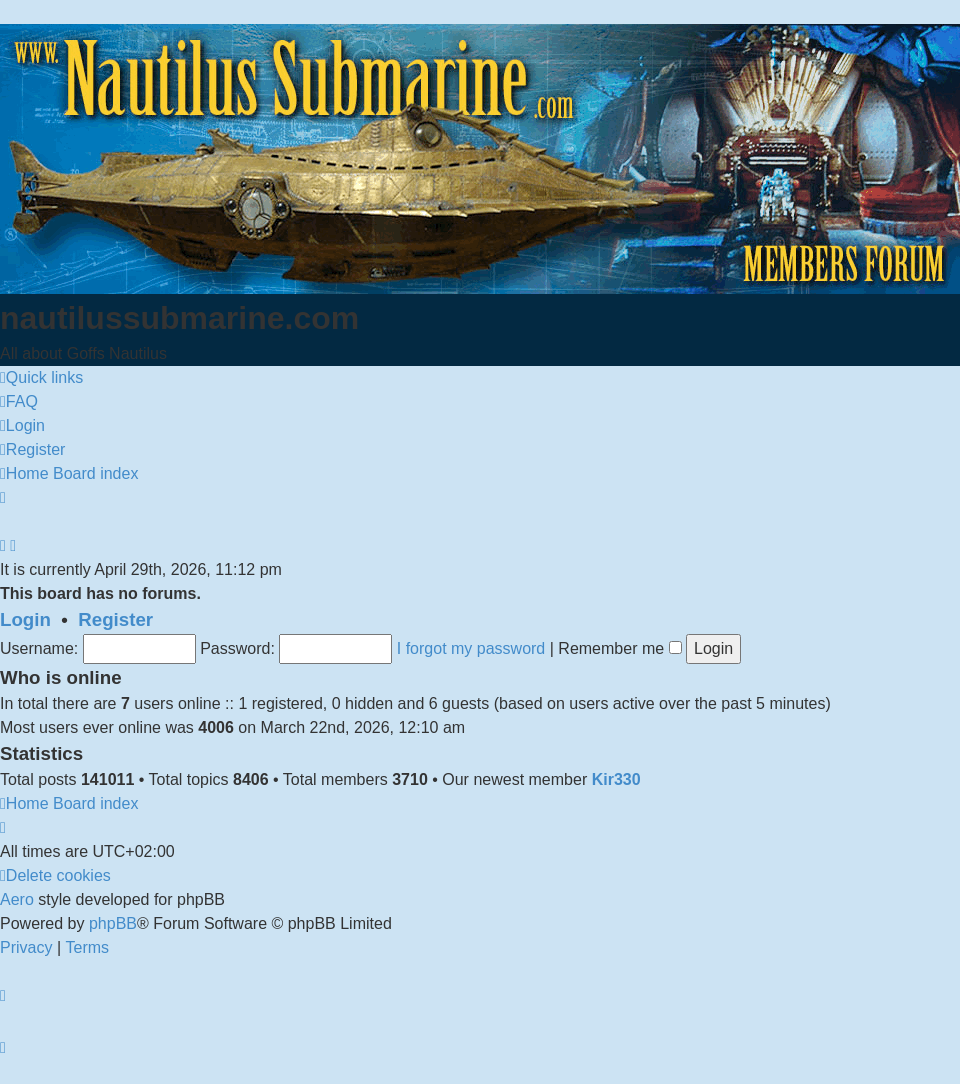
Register (115, 619)
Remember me (619, 648)
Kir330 (616, 779)
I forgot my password (471, 648)
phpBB (113, 923)
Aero (17, 899)
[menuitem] (19, 402)
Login (25, 619)
